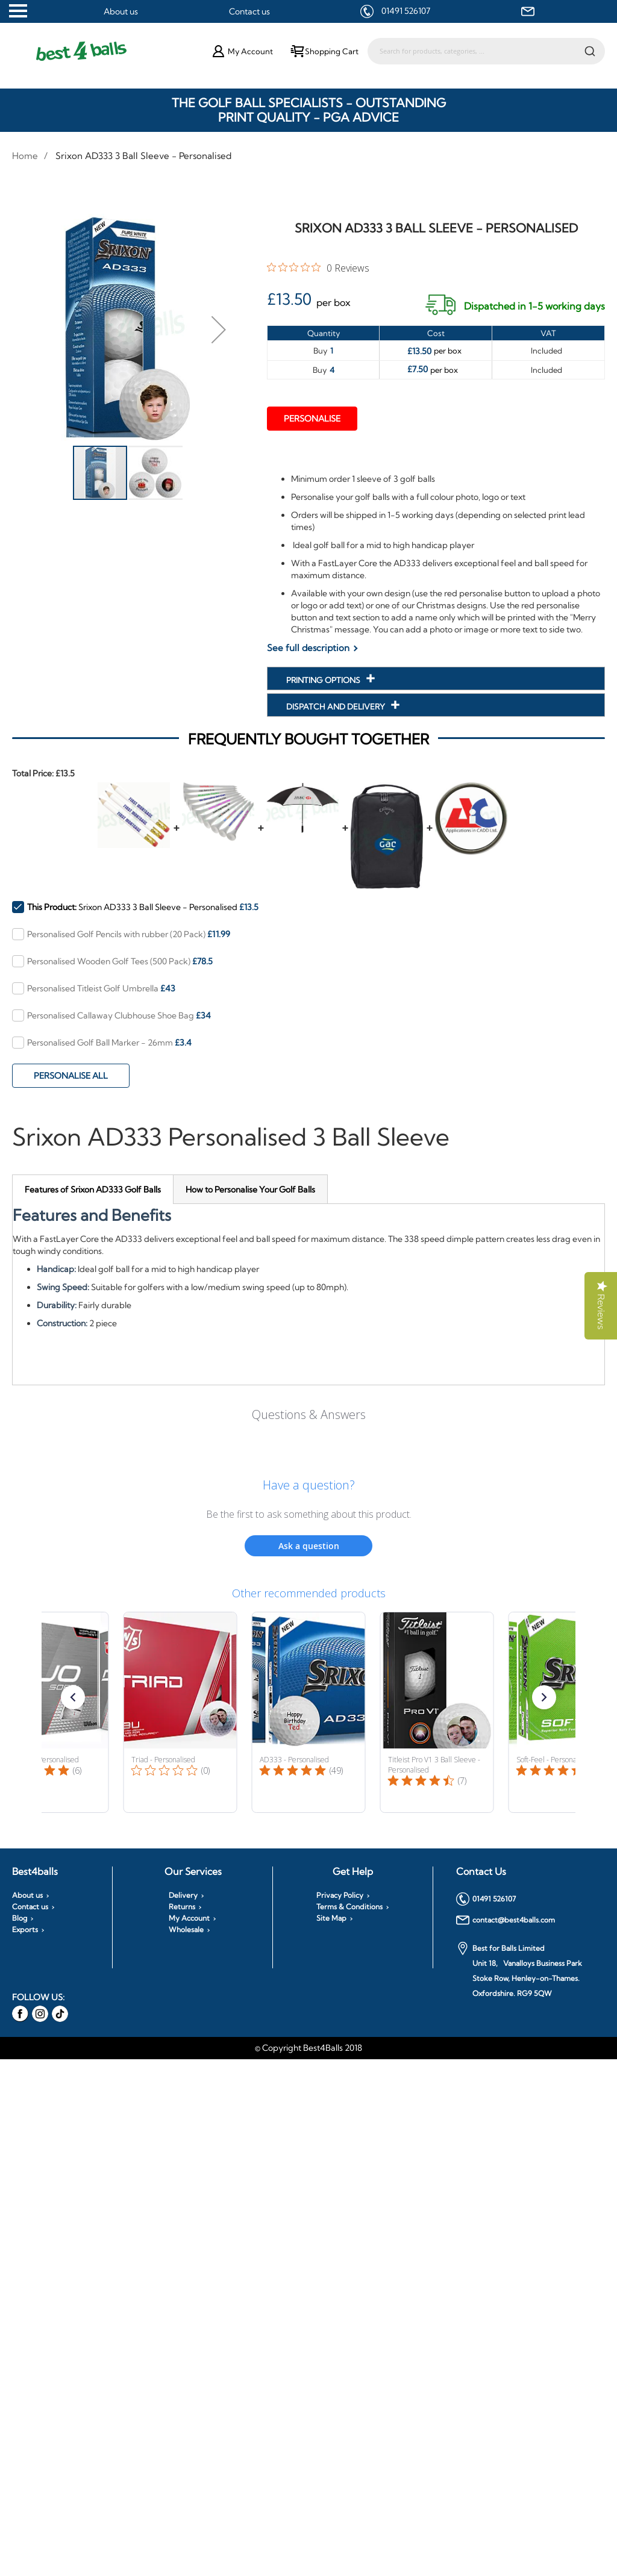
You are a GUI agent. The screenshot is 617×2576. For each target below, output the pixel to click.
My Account (189, 1918)
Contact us (249, 11)
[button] (219, 329)
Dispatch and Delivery (336, 706)
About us (121, 11)
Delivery (183, 1895)
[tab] (93, 1189)
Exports (25, 1930)
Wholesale (186, 1930)
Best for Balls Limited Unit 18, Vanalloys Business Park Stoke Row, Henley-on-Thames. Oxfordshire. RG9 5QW (519, 1970)
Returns (182, 1907)
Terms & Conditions (349, 1907)
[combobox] (486, 51)
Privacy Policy (339, 1895)
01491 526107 (405, 10)
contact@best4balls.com (505, 1920)
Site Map (331, 1918)
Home (25, 155)
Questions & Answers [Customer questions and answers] (309, 1414)
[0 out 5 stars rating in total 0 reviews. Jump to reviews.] (318, 267)
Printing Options (324, 680)
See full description (308, 647)
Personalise (312, 418)
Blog (19, 1918)
